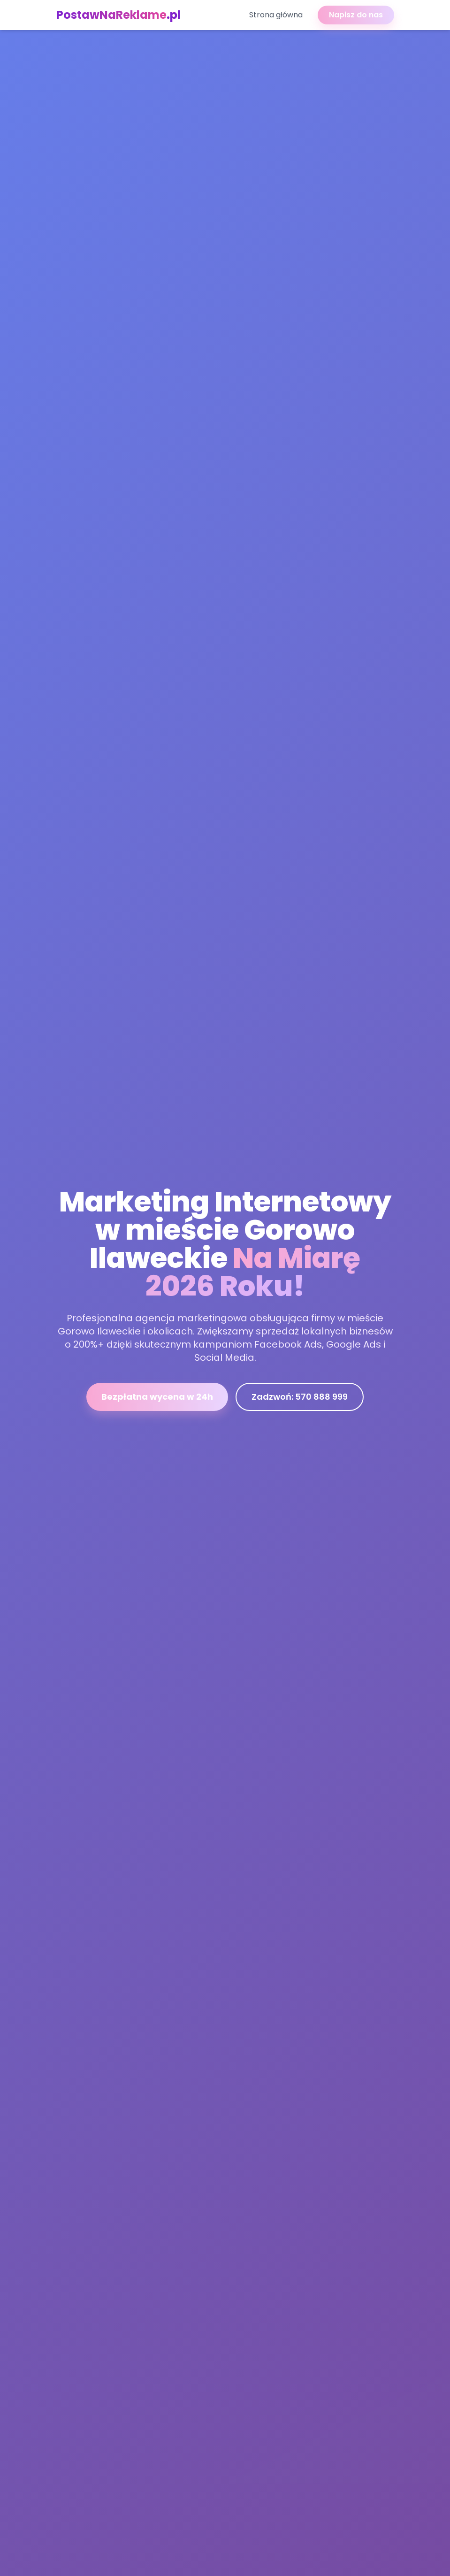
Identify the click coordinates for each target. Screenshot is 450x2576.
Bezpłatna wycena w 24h (157, 1399)
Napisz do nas (356, 14)
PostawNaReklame (118, 15)
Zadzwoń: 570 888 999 (300, 1399)
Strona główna (276, 14)
